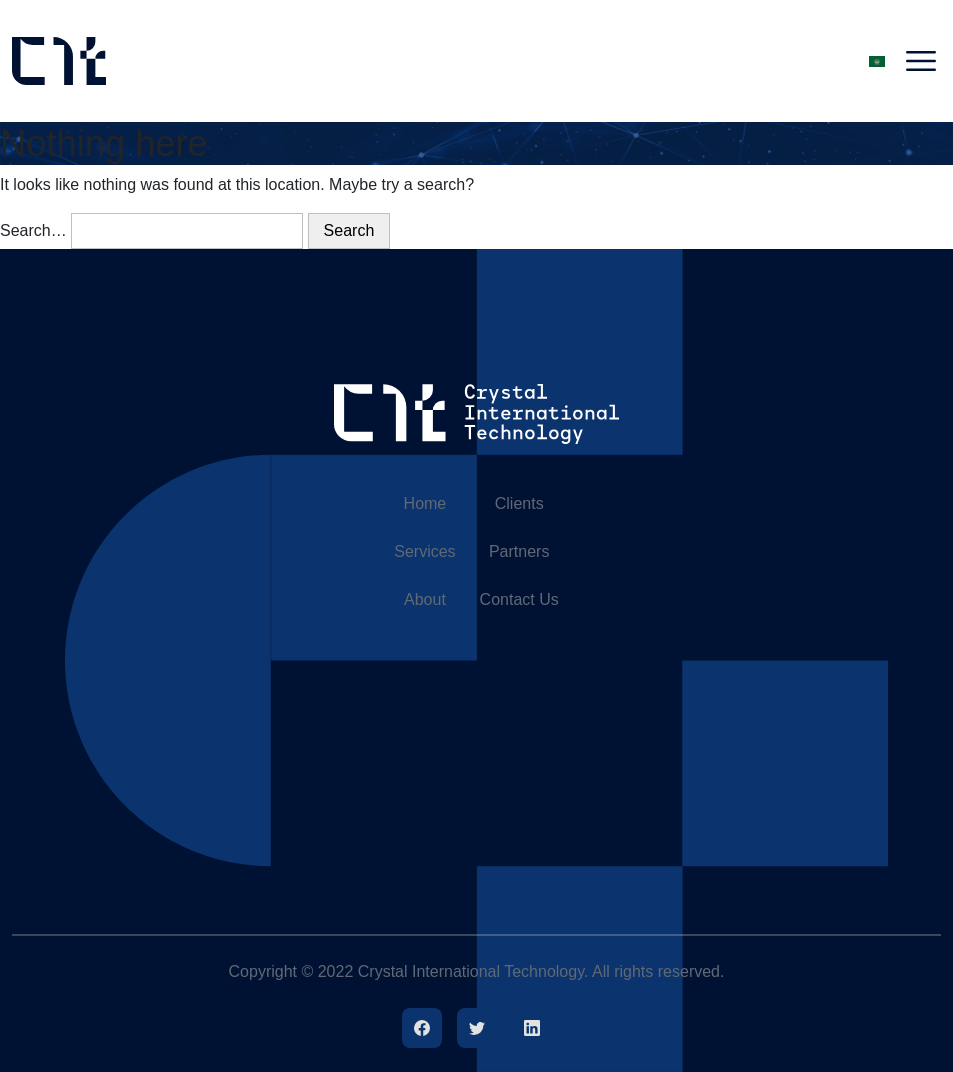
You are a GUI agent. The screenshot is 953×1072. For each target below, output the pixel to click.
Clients (519, 503)
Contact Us (519, 599)
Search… (33, 230)
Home (425, 503)
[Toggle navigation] (921, 61)
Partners (519, 551)
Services (424, 551)
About (425, 599)
